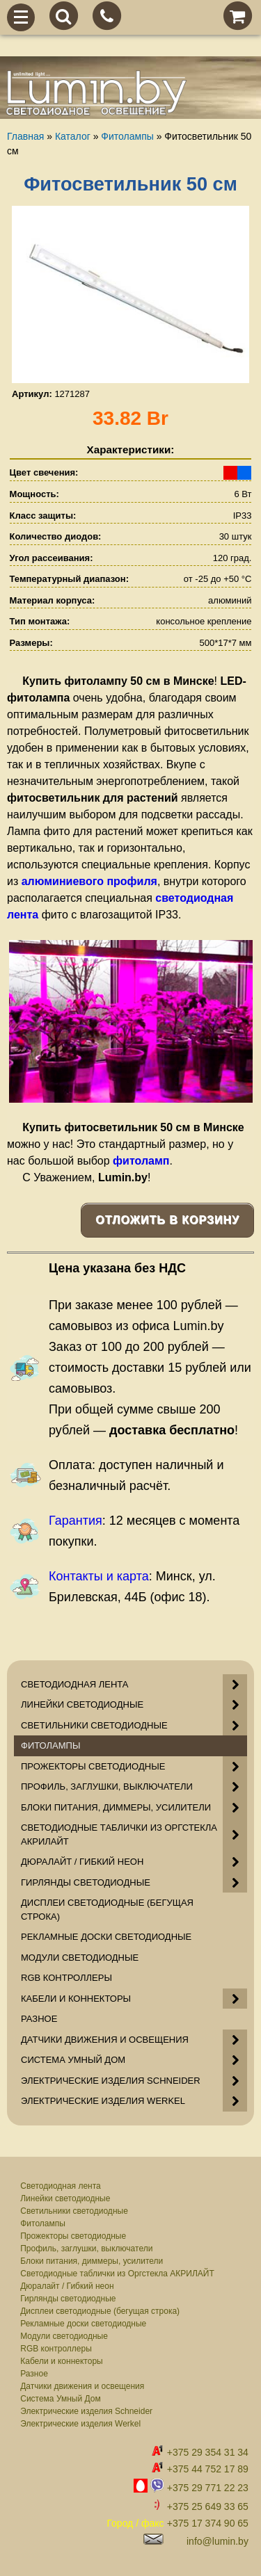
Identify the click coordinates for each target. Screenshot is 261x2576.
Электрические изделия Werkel (80, 2424)
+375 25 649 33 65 (207, 2506)
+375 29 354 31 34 (207, 2452)
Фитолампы (42, 2223)
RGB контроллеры (56, 2349)
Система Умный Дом (60, 2399)
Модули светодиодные (64, 2336)
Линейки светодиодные (65, 2198)
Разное (34, 2374)
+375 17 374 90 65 (207, 2523)
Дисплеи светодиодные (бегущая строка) (100, 2311)
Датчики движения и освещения (82, 2386)
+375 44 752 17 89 (207, 2468)
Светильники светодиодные (74, 2211)
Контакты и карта (99, 1576)
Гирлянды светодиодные (68, 2298)
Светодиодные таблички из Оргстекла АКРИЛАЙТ (117, 2273)
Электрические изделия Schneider (86, 2411)
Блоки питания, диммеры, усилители (91, 2261)
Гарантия (75, 1521)
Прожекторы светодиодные (73, 2236)
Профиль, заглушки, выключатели (86, 2248)
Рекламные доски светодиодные (83, 2323)
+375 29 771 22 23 (207, 2487)
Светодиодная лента (60, 2186)
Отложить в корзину (167, 1220)
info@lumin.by (217, 2541)
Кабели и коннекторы (61, 2361)
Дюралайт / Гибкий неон (66, 2286)
